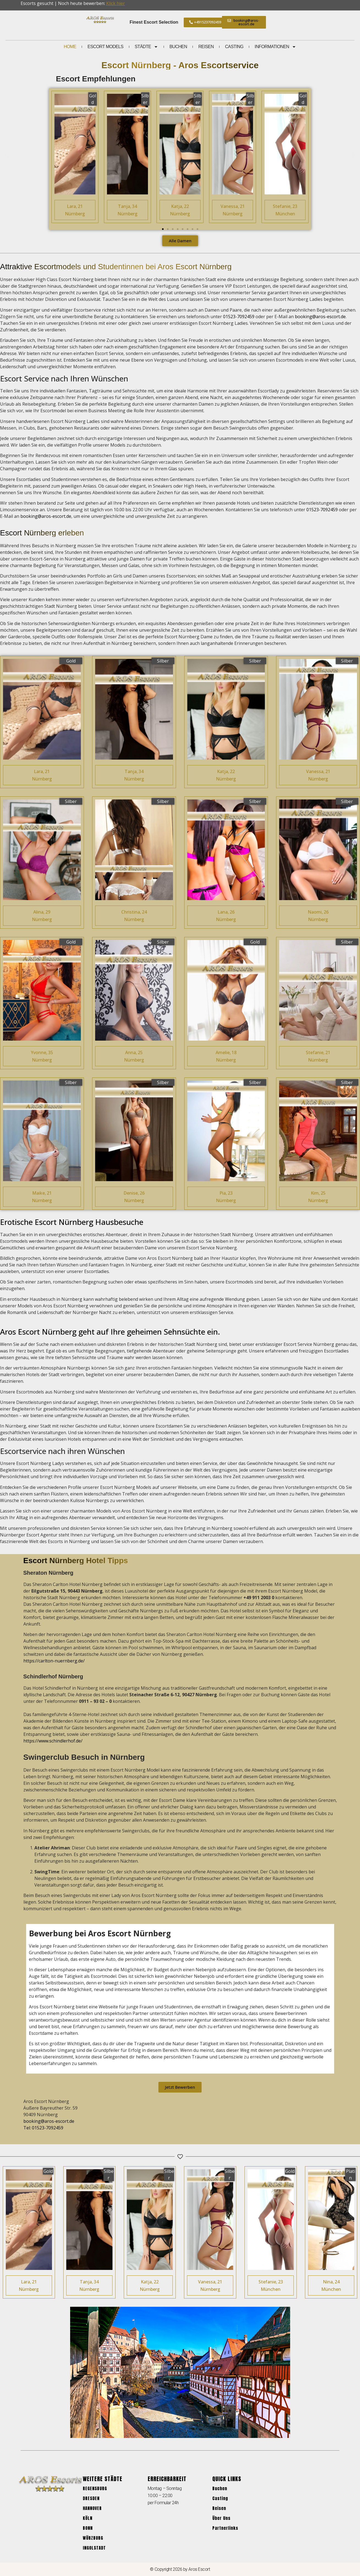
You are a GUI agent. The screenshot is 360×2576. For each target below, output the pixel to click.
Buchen (178, 46)
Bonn (88, 2528)
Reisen (206, 46)
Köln (87, 2518)
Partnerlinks (225, 2528)
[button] (6, 155)
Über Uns (221, 2518)
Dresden (91, 2498)
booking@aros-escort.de (320, 317)
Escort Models (105, 46)
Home (70, 46)
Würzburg (93, 2538)
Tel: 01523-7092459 (43, 2128)
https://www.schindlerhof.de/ (53, 1741)
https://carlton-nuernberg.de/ (54, 1661)
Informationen (275, 47)
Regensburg (95, 2488)
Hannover (92, 2508)
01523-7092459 (238, 317)
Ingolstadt (94, 2548)
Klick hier (115, 3)
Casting (234, 46)
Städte (146, 47)
